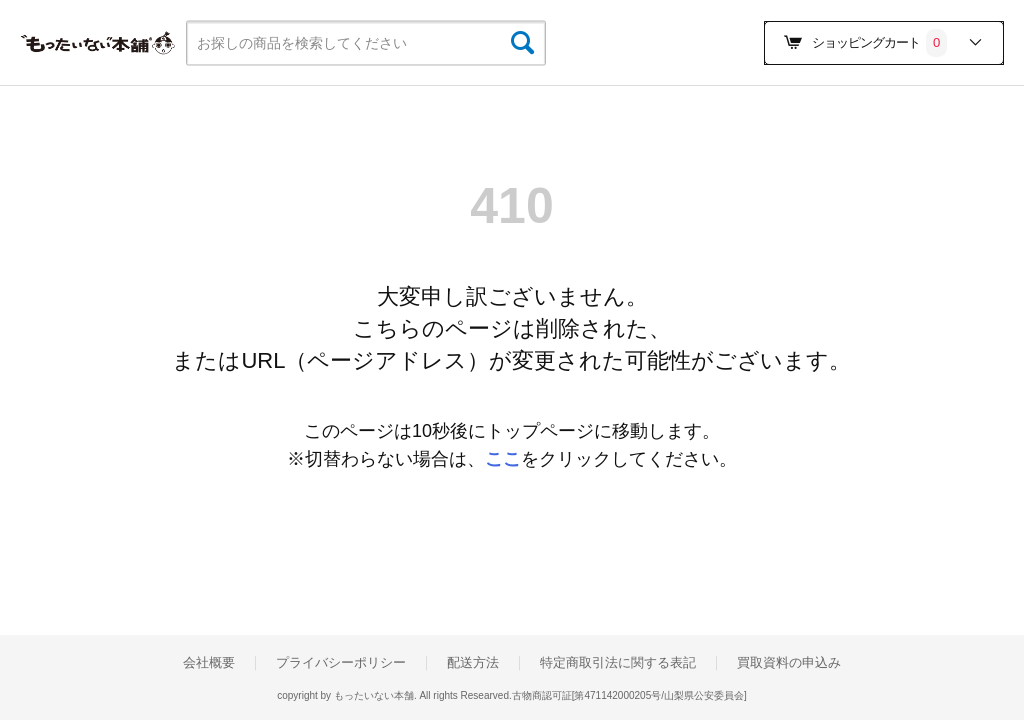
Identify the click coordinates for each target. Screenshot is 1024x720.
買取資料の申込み (789, 663)
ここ (503, 459)
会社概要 (209, 663)
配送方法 (473, 663)
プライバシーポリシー (341, 663)
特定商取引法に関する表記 (618, 663)
